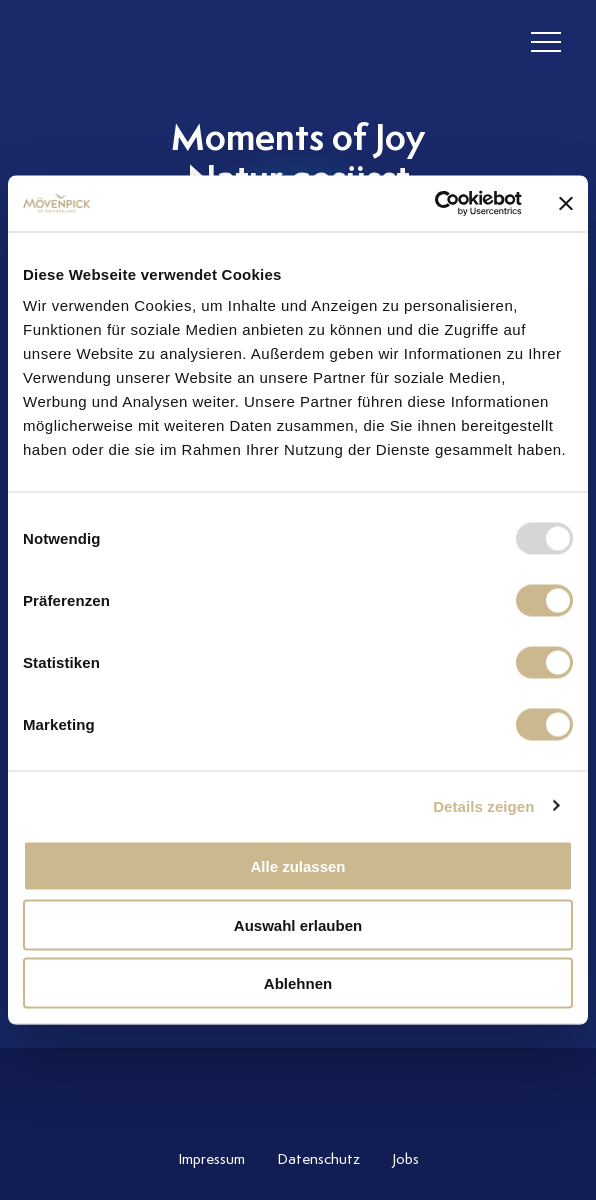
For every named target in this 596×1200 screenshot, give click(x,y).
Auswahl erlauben (298, 924)
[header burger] (546, 42)
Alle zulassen (297, 866)
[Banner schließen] (566, 203)
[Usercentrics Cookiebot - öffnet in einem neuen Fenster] (434, 204)
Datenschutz (318, 1159)
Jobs (405, 1159)
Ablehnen (298, 983)
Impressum (211, 1159)
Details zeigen (483, 805)
